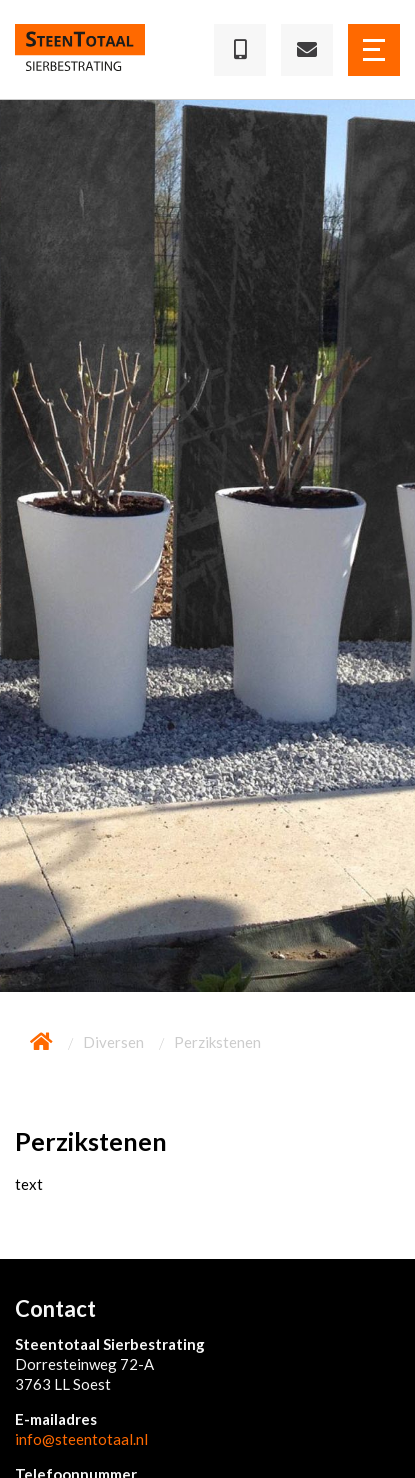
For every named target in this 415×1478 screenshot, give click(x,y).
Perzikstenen (217, 1042)
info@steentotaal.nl (81, 1439)
